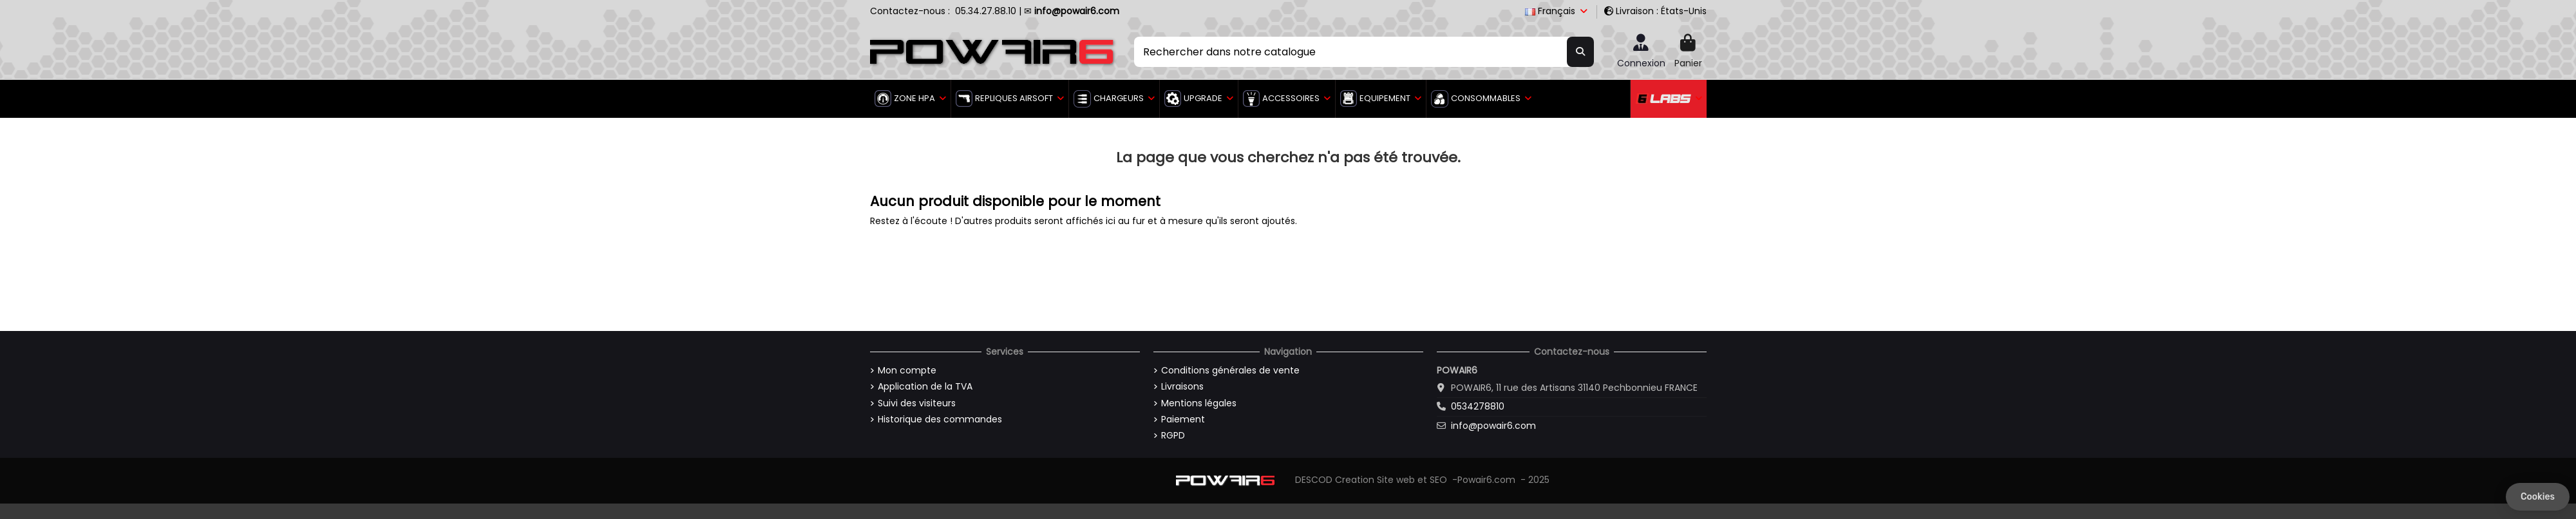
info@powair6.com (1493, 425)
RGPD (1173, 435)
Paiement (1183, 419)
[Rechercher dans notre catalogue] (1580, 51)
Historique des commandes (940, 419)
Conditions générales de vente (1230, 370)
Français (1557, 11)
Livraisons (1182, 387)
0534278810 (1477, 406)
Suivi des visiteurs (917, 403)
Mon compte (907, 370)
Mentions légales (1198, 403)
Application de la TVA (925, 387)
